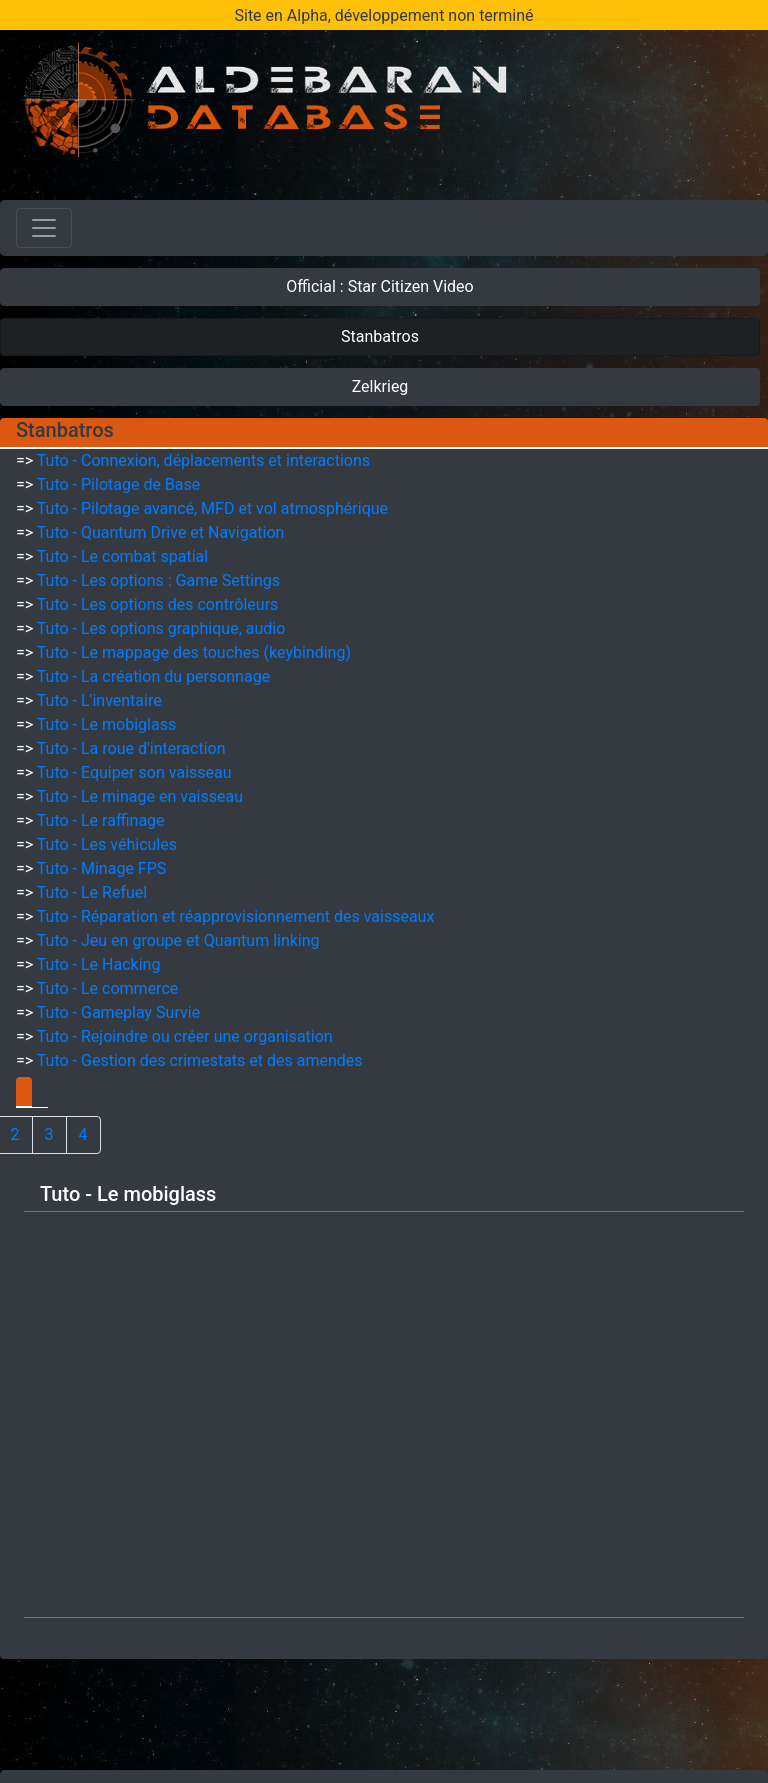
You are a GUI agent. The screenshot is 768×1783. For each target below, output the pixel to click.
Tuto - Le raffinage (101, 820)
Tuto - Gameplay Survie (118, 1012)
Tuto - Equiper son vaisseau (134, 772)
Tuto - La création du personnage (153, 676)
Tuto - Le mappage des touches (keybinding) (194, 652)
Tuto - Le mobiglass (106, 724)
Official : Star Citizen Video (379, 286)
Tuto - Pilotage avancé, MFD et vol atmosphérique (212, 508)
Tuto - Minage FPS (101, 868)
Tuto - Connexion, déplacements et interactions (203, 460)
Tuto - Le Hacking (99, 964)
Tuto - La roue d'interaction (131, 748)
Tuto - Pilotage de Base (118, 484)
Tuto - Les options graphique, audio (161, 628)
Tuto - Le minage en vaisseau (140, 796)
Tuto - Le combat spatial (122, 556)
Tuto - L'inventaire (99, 700)
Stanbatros (380, 336)
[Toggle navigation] (44, 228)
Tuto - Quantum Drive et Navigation (161, 532)
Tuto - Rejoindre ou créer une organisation (185, 1036)
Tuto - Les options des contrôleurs (158, 604)
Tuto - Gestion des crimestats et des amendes (200, 1060)
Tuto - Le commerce (107, 988)
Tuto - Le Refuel (92, 892)
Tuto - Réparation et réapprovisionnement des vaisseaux (236, 916)
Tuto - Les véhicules (107, 844)
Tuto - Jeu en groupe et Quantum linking (178, 940)
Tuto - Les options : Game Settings (158, 580)
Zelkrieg (380, 386)
